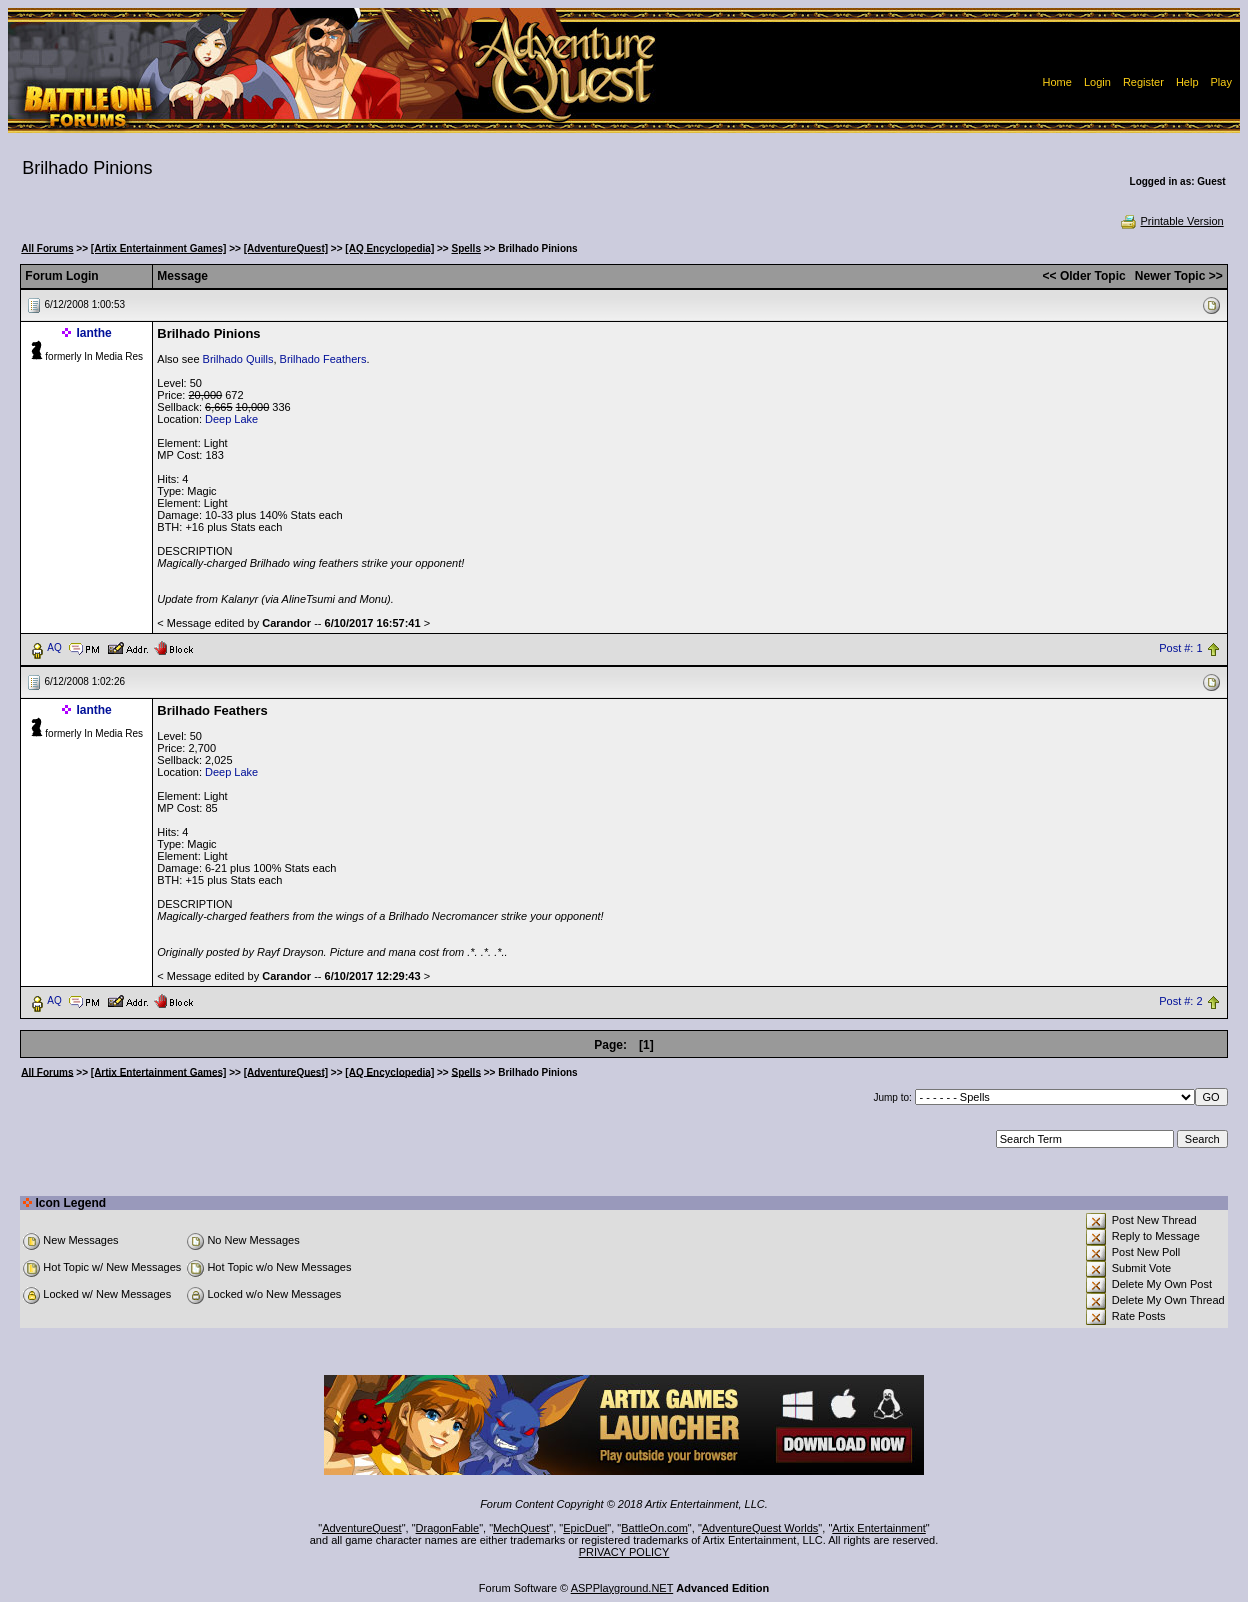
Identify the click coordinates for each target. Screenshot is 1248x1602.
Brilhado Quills (238, 359)
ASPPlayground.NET (622, 1588)
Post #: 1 (1180, 648)
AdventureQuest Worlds (760, 1528)
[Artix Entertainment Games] (159, 248)
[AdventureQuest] (286, 248)
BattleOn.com (654, 1528)
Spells (466, 248)
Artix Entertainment (879, 1528)
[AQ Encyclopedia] (389, 248)
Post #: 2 (1180, 1001)
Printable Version (1171, 221)
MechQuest (521, 1528)
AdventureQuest (362, 1528)
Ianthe (93, 333)
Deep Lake (231, 419)
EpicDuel (585, 1528)
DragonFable (448, 1528)
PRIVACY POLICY (624, 1552)
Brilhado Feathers (323, 359)
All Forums (47, 248)
